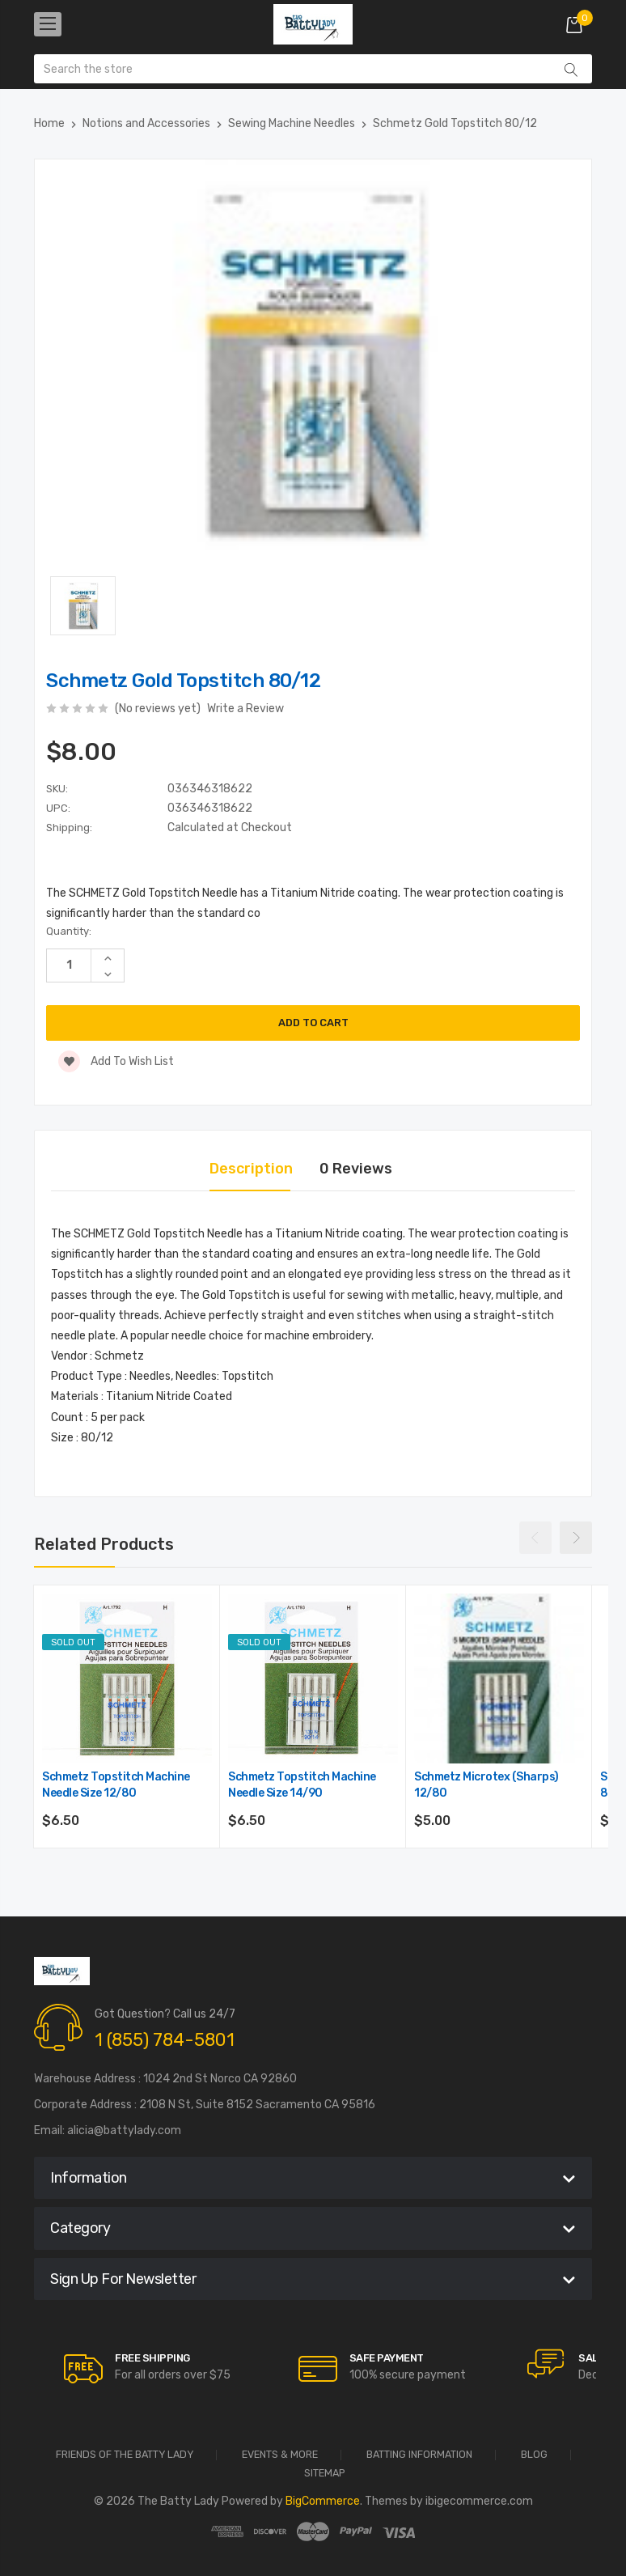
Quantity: (68, 931)
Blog (534, 2455)
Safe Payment (386, 2358)
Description (251, 1169)
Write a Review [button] (245, 708)
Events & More (280, 2455)
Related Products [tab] (104, 1544)
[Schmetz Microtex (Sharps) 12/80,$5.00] (499, 1678)
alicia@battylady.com (124, 2130)
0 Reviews (355, 1169)
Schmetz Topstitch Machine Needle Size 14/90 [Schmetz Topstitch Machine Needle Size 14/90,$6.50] (302, 1785)
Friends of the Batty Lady (124, 2455)
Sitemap (324, 2473)
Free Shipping (152, 2358)
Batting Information (419, 2455)
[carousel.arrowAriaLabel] (83, 2369)
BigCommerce (323, 2501)
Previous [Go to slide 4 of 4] (535, 1537)
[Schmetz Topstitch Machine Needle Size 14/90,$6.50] (313, 1678)
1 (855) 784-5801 (165, 2040)
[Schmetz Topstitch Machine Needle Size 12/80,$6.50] (127, 1678)
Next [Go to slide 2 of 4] (576, 1537)
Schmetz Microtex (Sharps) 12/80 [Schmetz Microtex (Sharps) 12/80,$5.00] (486, 1785)
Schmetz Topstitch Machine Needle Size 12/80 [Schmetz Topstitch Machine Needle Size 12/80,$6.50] (116, 1785)
